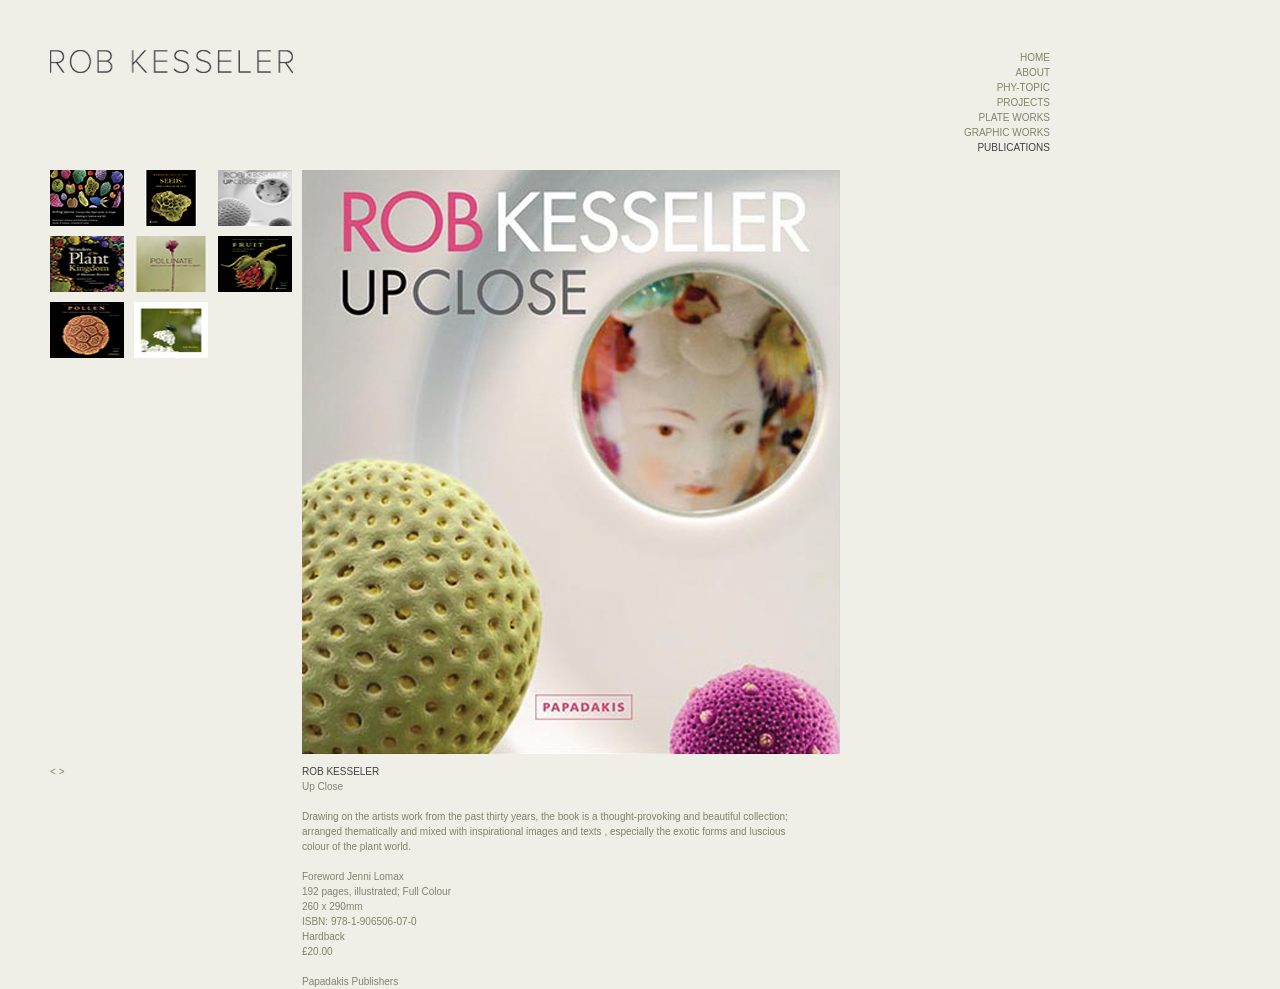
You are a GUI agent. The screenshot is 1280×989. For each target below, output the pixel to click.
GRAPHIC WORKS (1007, 132)
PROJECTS (1023, 102)
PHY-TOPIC (1023, 87)
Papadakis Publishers (350, 981)
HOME (1035, 57)
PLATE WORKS (1015, 117)
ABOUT (1033, 72)
